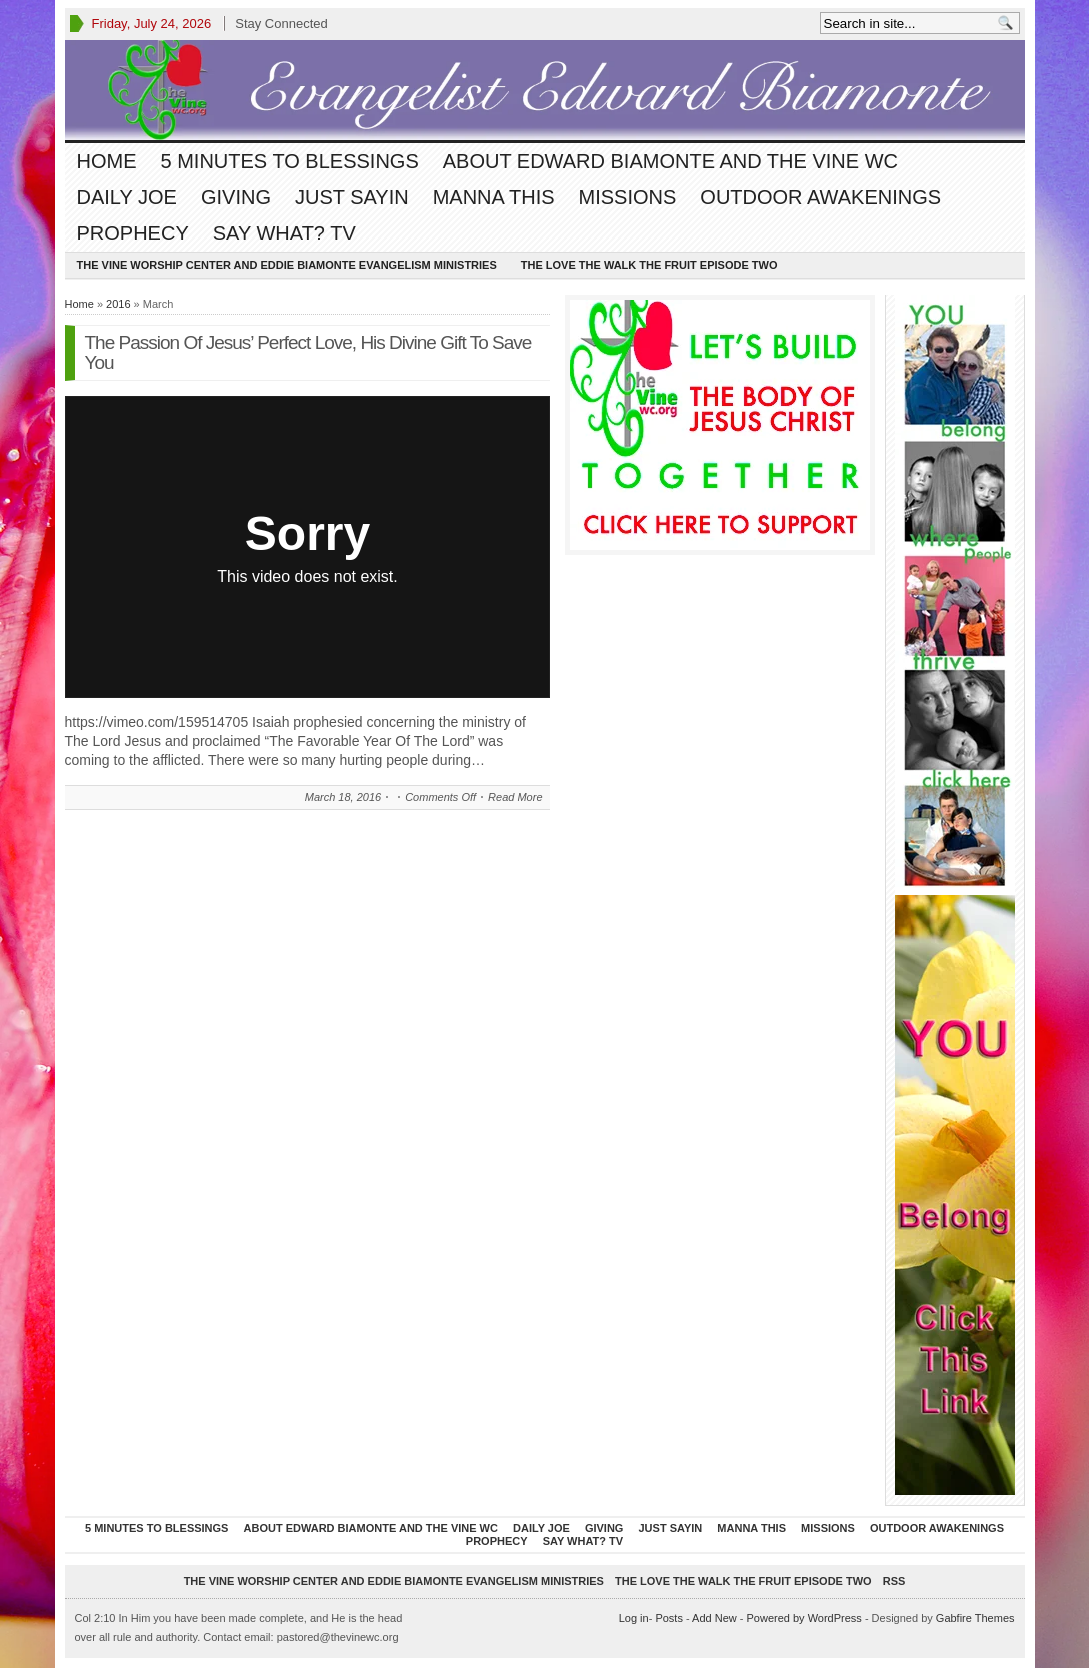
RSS (894, 1581)
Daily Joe (127, 197)
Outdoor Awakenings (820, 197)
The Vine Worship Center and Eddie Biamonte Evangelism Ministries (287, 265)
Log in (634, 1618)
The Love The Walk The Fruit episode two (649, 265)
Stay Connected (281, 23)
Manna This (494, 197)
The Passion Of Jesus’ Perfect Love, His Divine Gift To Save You (308, 352)
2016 (118, 304)
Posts (669, 1618)
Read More (515, 797)
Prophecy (133, 233)
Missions (628, 197)
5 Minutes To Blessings (290, 161)
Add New (714, 1618)
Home (107, 161)
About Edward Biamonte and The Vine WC (670, 161)
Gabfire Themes (975, 1618)
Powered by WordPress (803, 1618)
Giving (236, 197)
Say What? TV (284, 233)
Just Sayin (352, 197)
